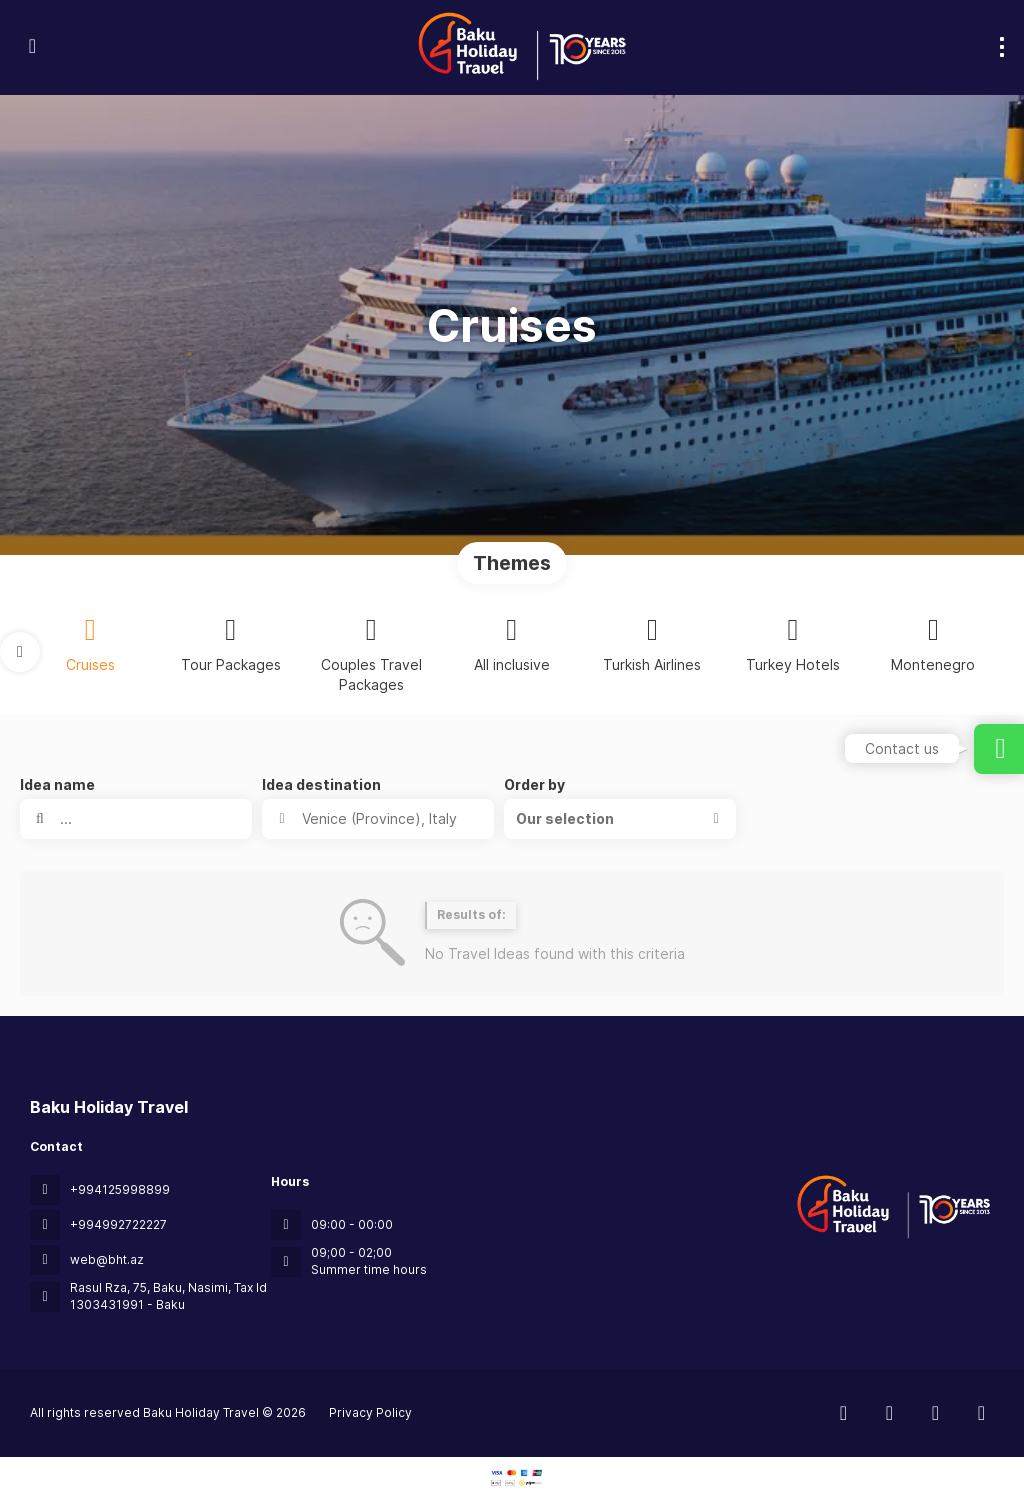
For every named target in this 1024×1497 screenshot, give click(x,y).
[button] (20, 652)
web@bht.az (107, 1259)
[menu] (1002, 47)
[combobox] (378, 819)
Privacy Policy (370, 1412)
